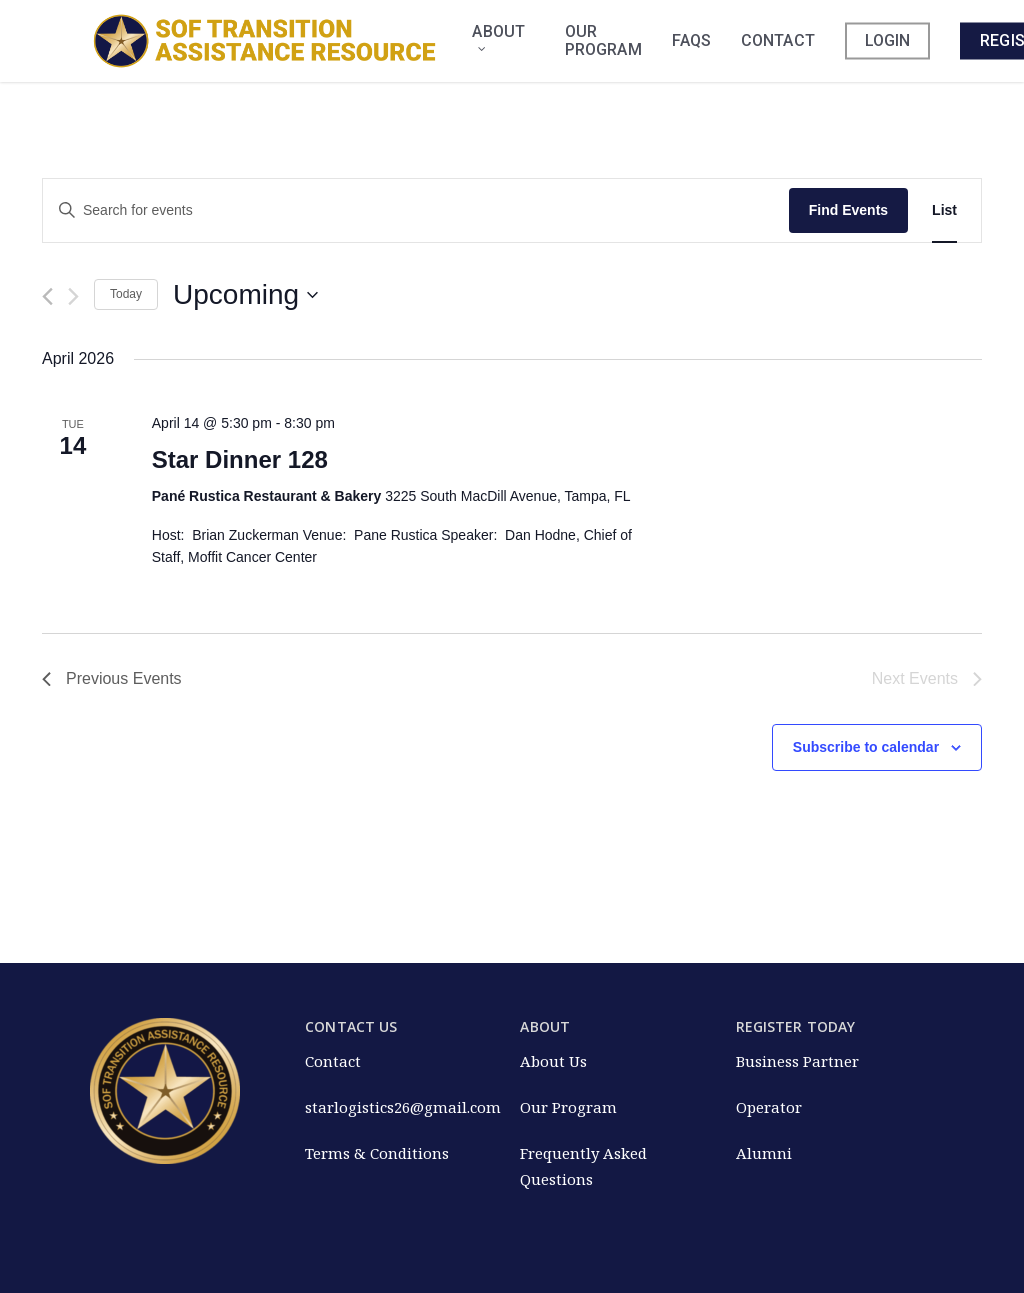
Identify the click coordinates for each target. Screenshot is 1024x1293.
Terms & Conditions (377, 1153)
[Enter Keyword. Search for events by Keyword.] (416, 210)
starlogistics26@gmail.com (403, 1107)
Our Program (568, 1107)
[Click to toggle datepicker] (245, 295)
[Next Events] (73, 296)
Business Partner (797, 1061)
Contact (333, 1061)
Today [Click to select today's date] (126, 294)
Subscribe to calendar (866, 747)
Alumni (764, 1153)
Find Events (848, 210)
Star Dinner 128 (240, 459)
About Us (553, 1061)
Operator (769, 1107)
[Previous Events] (47, 296)
